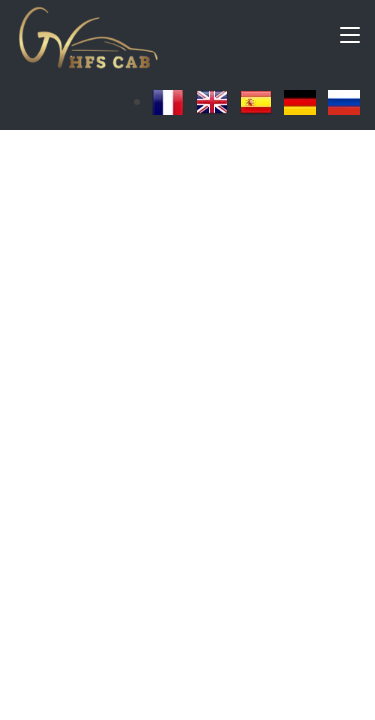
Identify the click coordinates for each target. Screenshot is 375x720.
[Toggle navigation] (350, 39)
